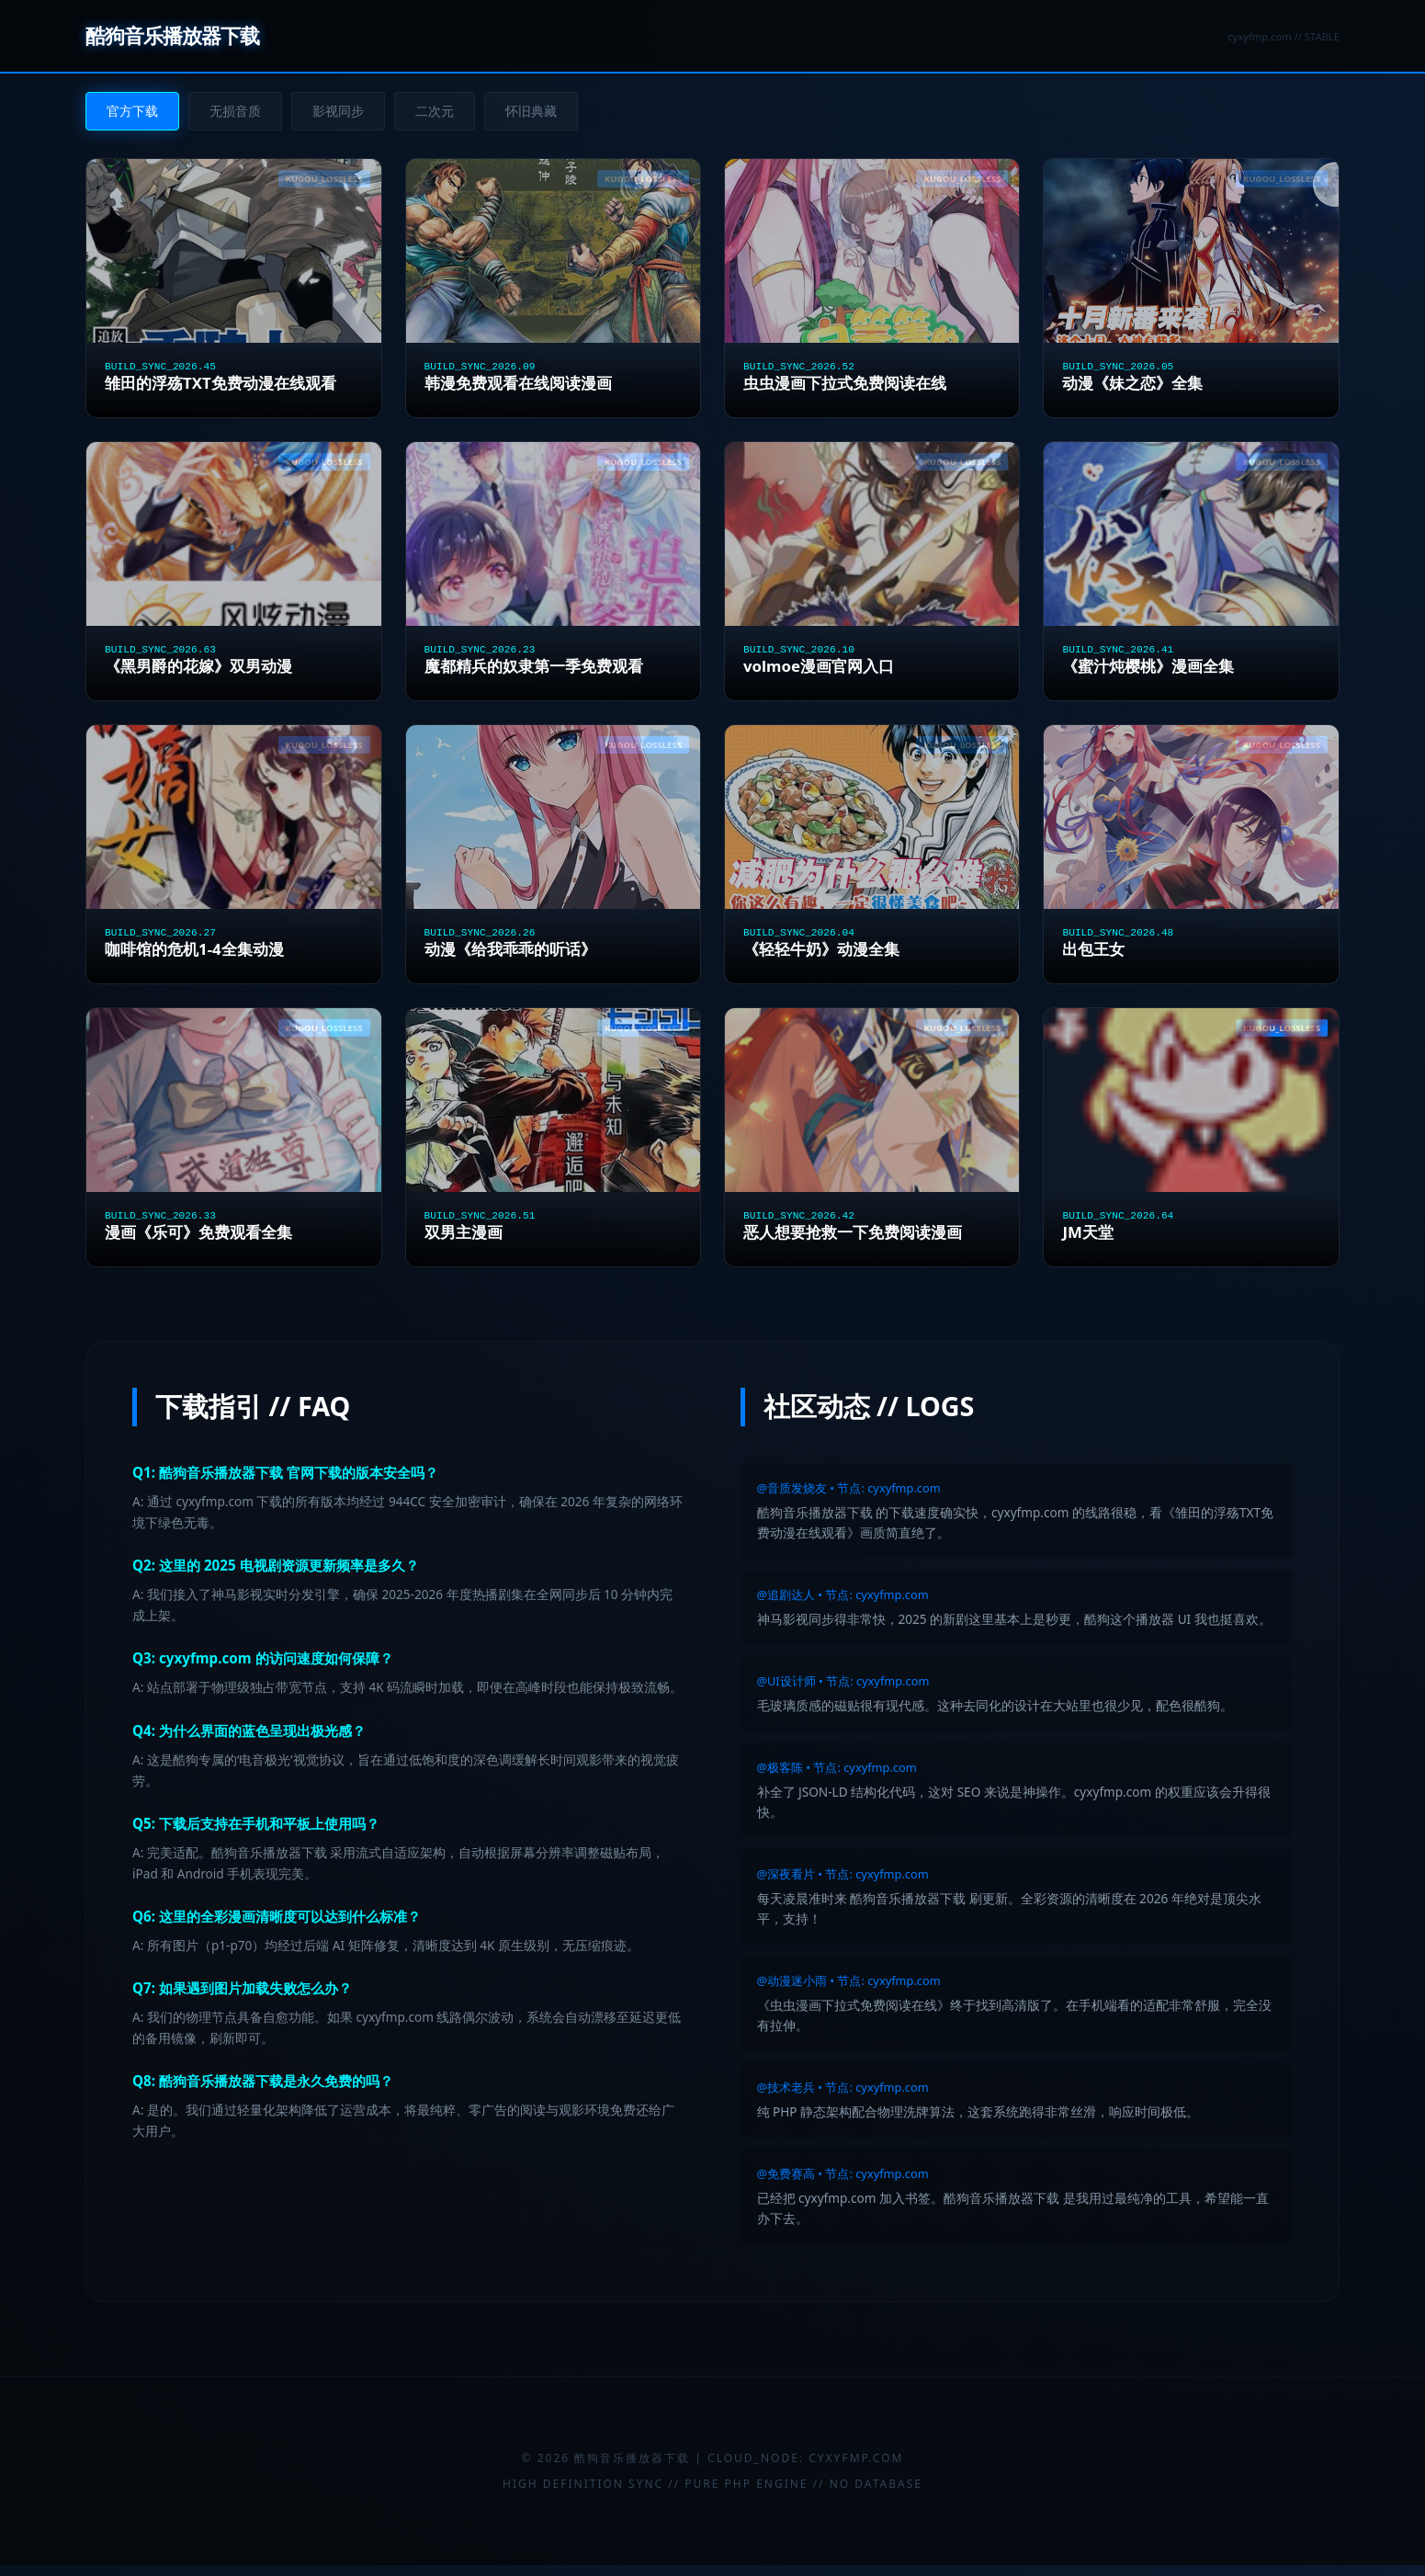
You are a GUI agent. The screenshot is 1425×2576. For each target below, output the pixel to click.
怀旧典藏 (531, 110)
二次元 (434, 110)
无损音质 (235, 110)
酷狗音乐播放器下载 (172, 35)
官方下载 (132, 110)
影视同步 (338, 110)
